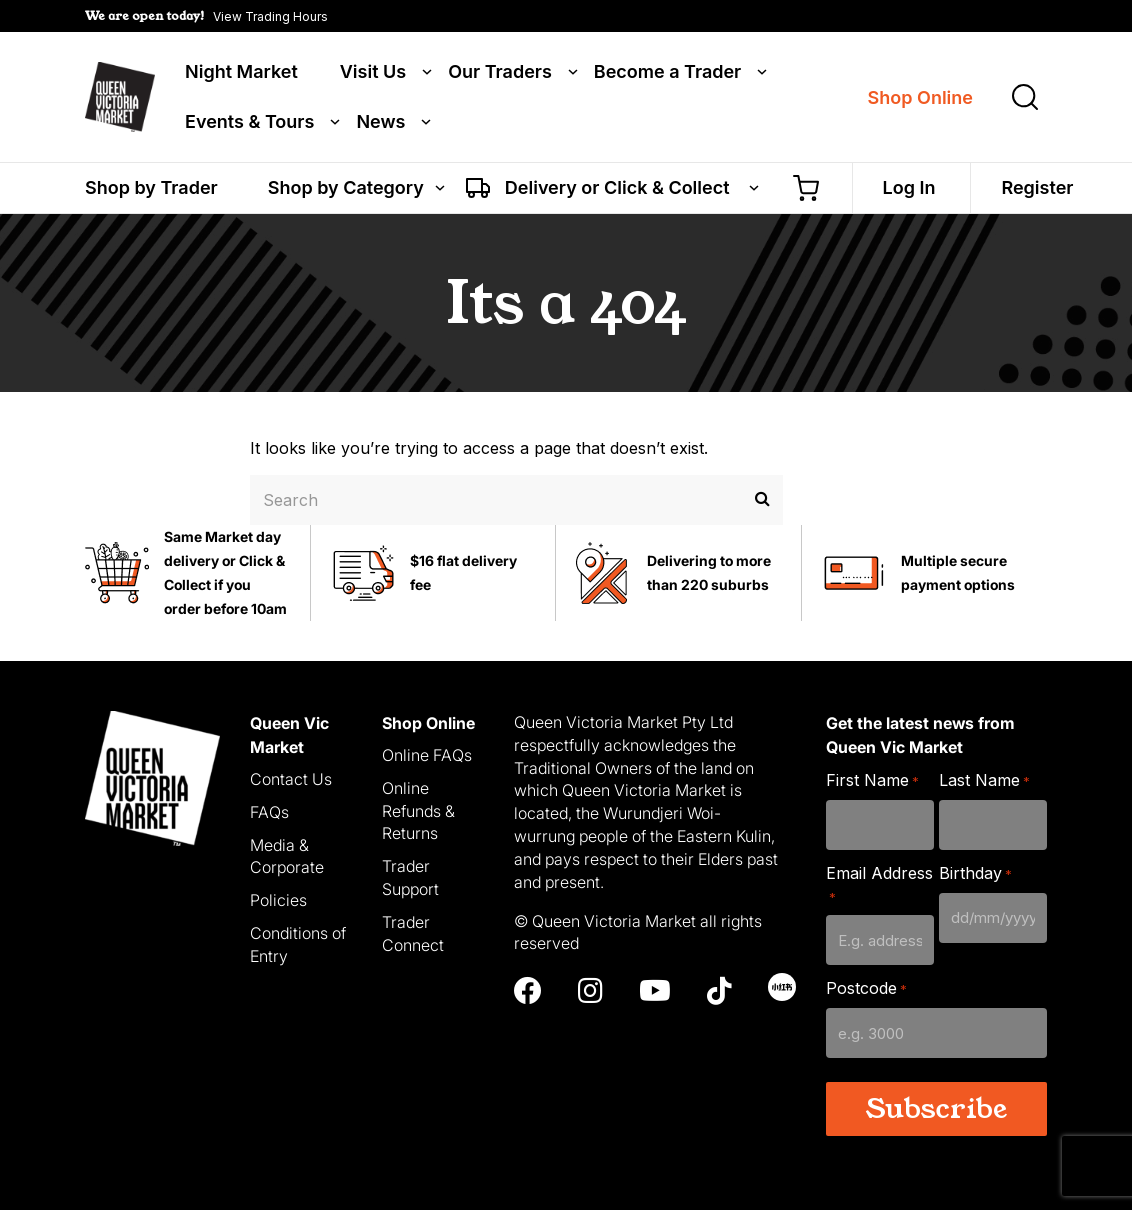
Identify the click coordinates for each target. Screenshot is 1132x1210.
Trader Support (410, 877)
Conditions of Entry (298, 944)
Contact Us (291, 779)
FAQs (269, 812)
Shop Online (920, 97)
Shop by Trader (151, 187)
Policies (278, 900)
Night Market (241, 72)
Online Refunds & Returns (418, 811)
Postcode (866, 988)
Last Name (984, 780)
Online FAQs (427, 755)
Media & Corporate (287, 856)
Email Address (879, 884)
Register (1037, 187)
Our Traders (500, 72)
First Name (872, 780)
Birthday (975, 873)
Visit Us (373, 72)
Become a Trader (667, 72)
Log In (909, 187)
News (380, 122)
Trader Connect (413, 933)
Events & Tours (249, 122)
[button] (206, 16)
